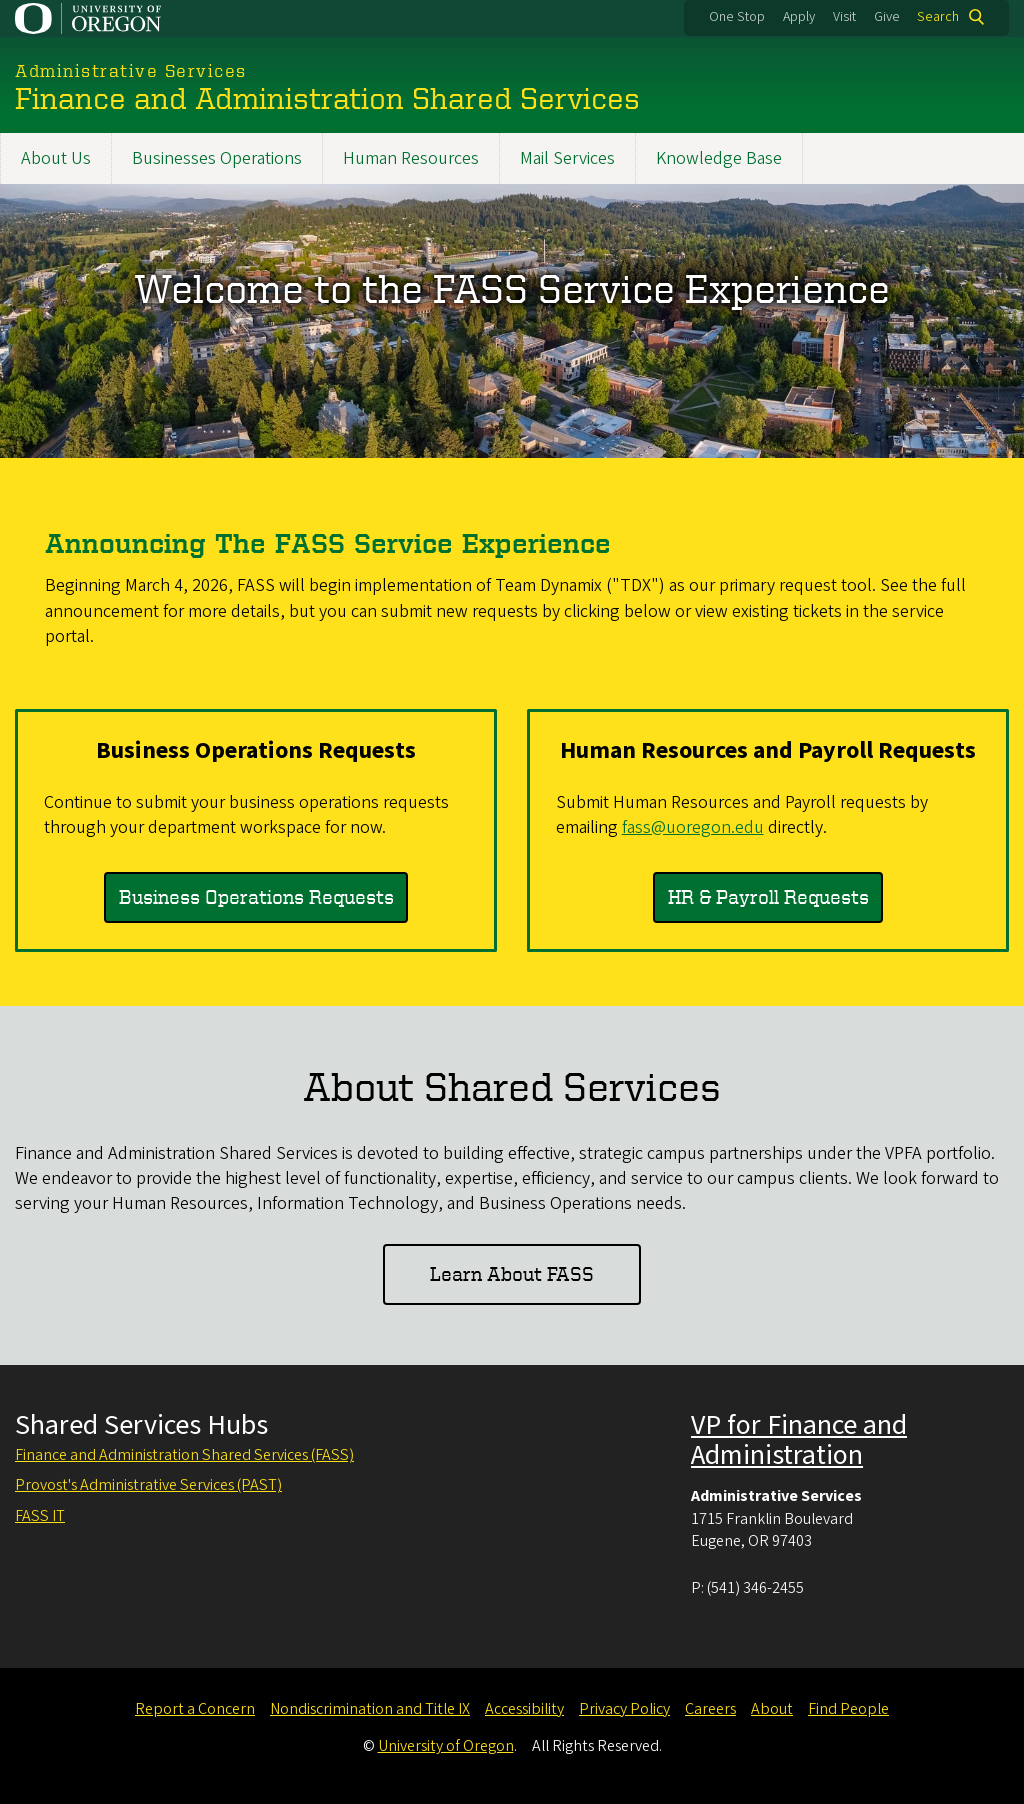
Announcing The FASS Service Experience (328, 543)
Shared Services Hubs (141, 1425)
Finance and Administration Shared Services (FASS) (184, 1455)
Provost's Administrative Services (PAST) (148, 1485)
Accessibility (524, 1709)
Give (887, 17)
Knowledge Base (719, 158)
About (772, 1709)
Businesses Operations (217, 158)
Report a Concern (195, 1709)
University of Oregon (446, 1746)
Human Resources (411, 158)
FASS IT (40, 1516)
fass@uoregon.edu (693, 826)
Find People (848, 1709)
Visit (844, 17)
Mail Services (567, 158)
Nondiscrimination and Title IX (370, 1709)
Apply (799, 17)
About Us (56, 158)
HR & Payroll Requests (768, 896)
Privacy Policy (624, 1709)
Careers (710, 1709)
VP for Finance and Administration (799, 1440)
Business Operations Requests (256, 896)
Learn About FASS (512, 1273)
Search (938, 17)
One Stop (737, 17)
